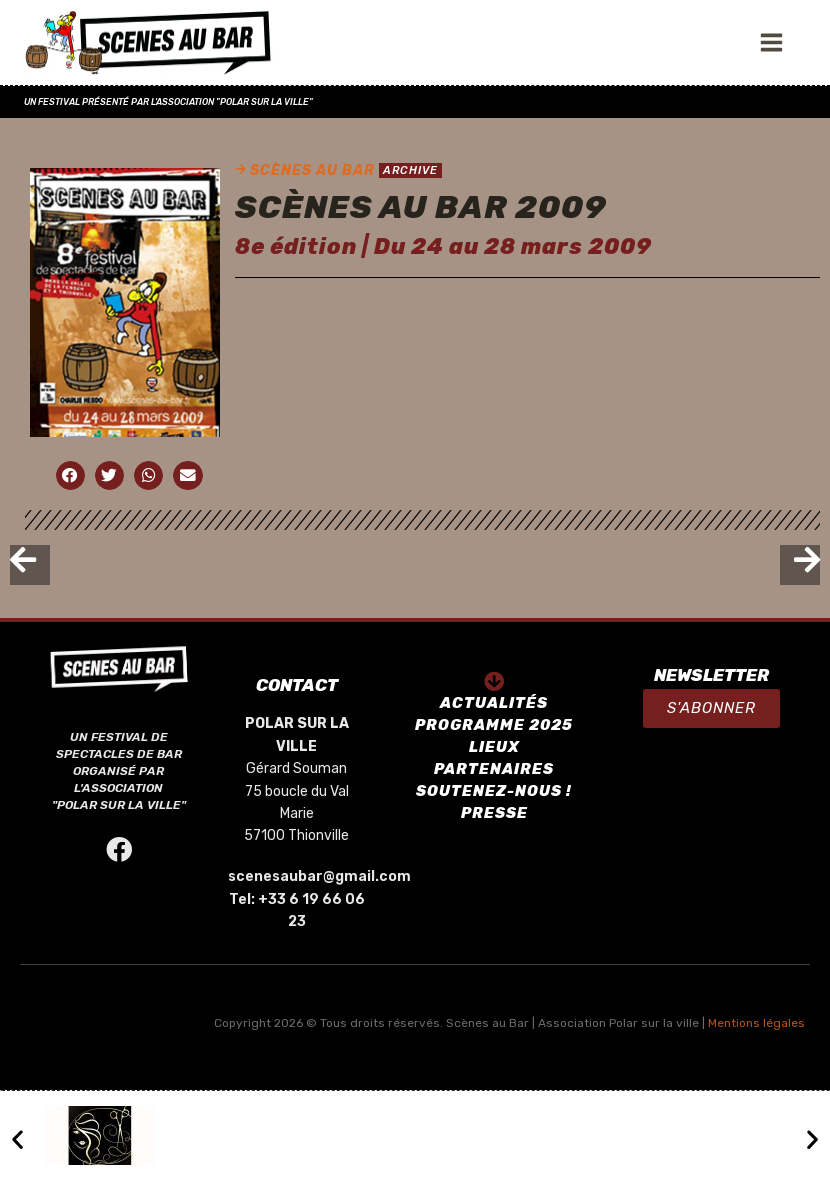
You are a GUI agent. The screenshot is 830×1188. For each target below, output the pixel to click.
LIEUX (494, 747)
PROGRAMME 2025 (494, 725)
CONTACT (297, 685)
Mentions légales (756, 1023)
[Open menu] (776, 42)
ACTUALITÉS (494, 703)
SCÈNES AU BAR (312, 170)
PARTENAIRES (494, 769)
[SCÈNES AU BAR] (149, 43)
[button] (711, 708)
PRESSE (494, 813)
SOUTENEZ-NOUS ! (494, 791)
